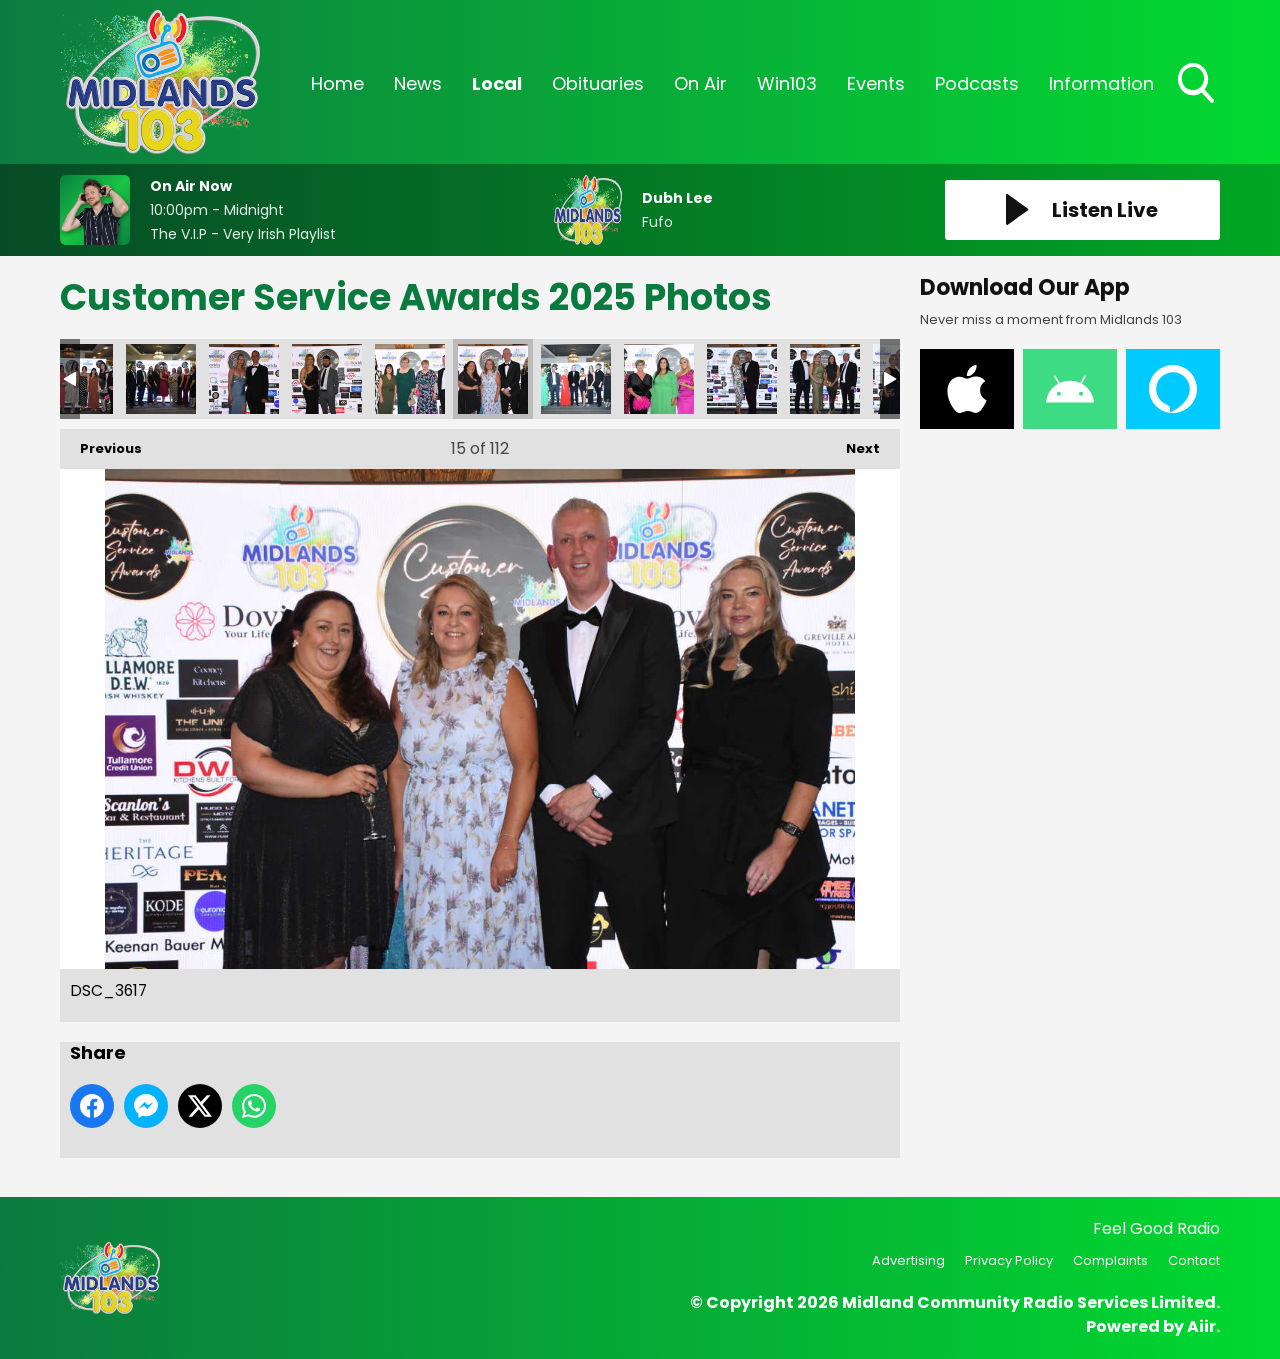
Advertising (908, 1260)
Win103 (787, 83)
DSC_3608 (825, 379)
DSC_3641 (161, 379)
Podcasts (977, 83)
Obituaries (598, 83)
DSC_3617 (493, 379)
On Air (700, 83)
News (418, 83)
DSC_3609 (742, 379)
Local (497, 83)
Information (1101, 83)
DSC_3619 (410, 379)
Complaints (1110, 1260)
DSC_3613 (659, 379)
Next (853, 443)
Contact (1194, 1260)
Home (337, 83)
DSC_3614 (576, 379)
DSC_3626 (327, 379)
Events (876, 83)
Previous (101, 443)
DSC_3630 (244, 379)
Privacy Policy (1009, 1260)
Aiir (1201, 1326)
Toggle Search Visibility (1198, 85)
